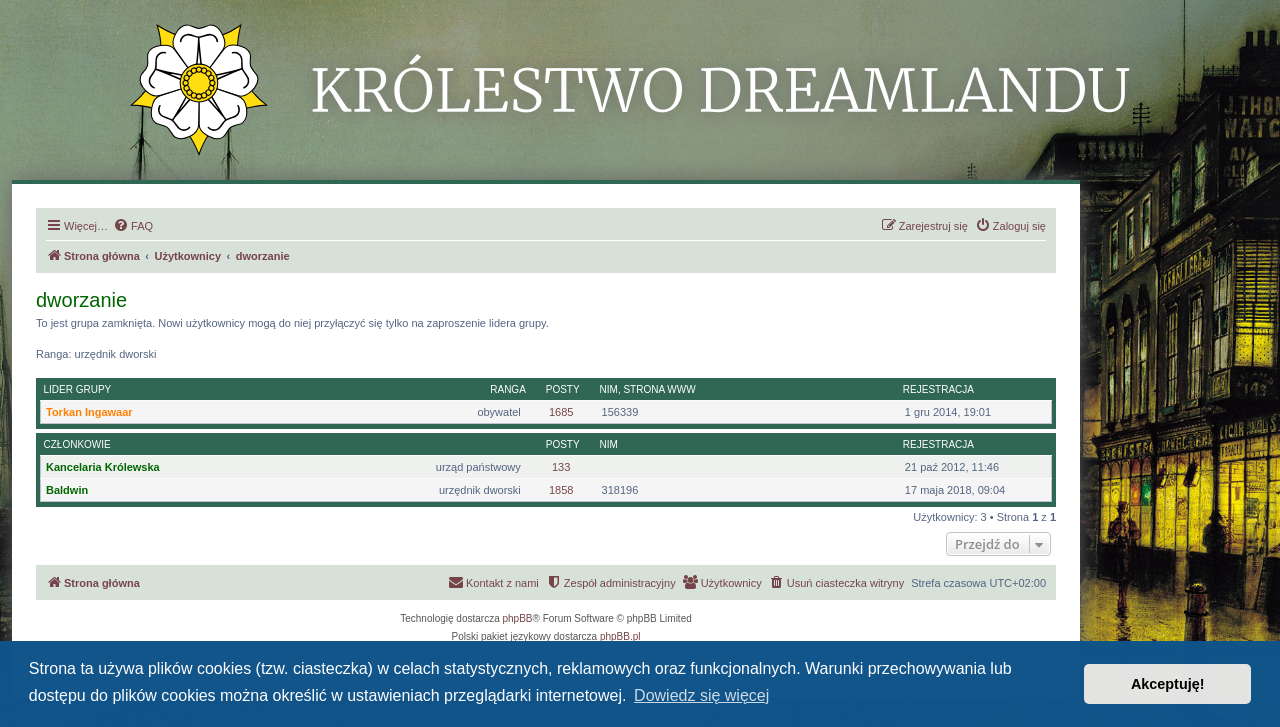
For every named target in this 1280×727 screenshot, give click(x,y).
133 (561, 467)
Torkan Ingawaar (89, 412)
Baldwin (67, 490)
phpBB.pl (620, 636)
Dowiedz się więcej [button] (701, 695)
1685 (561, 412)
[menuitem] (133, 226)
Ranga (508, 389)
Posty (563, 389)
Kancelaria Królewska (103, 467)
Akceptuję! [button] (1168, 684)
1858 (561, 490)
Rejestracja (938, 389)
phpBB (518, 618)
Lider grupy (78, 389)
